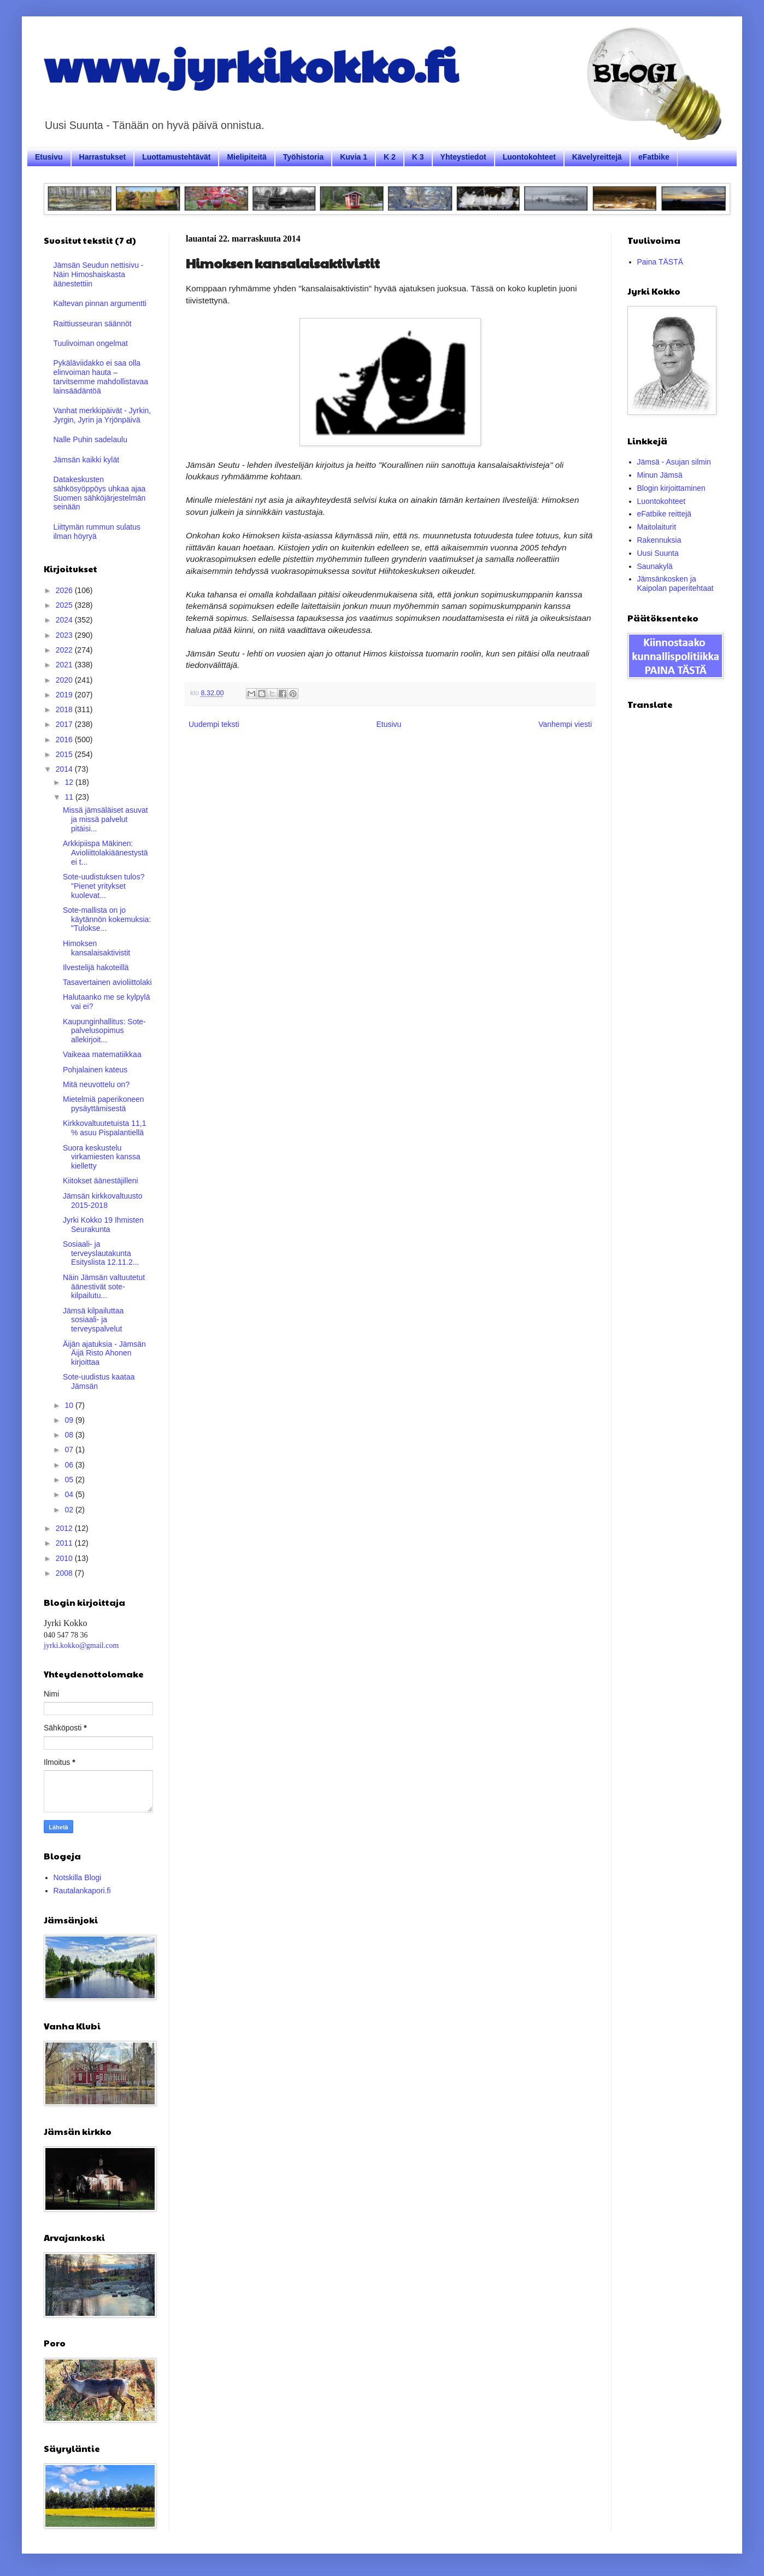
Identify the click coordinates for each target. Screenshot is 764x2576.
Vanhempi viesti (565, 724)
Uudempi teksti (214, 724)
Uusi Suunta (658, 553)
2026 (65, 590)
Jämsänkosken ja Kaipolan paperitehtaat (675, 583)
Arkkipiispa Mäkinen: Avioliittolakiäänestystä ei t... (105, 852)
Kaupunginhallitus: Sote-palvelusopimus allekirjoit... (104, 1031)
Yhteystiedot (463, 156)
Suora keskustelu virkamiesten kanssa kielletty (101, 1157)
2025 (65, 605)
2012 (65, 1528)
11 (69, 797)
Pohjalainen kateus (95, 1069)
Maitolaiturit (657, 527)
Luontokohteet (529, 156)
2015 (65, 754)
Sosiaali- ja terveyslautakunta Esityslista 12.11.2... (101, 1253)
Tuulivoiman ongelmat (91, 343)
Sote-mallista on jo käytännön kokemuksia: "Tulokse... (107, 919)
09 (69, 1420)
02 (69, 1509)
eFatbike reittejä (664, 513)
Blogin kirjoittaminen (671, 488)
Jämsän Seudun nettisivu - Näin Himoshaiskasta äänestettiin (99, 274)
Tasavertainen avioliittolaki (107, 982)
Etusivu (49, 156)
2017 (65, 724)
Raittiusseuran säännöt (93, 323)
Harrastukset (102, 156)
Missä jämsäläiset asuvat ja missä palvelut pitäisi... (105, 819)
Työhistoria (303, 156)
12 (69, 782)
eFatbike (653, 156)
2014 (65, 769)
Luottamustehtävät (176, 156)
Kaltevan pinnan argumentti (100, 303)
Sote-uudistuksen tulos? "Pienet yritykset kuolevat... (103, 886)
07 (69, 1449)
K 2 (390, 156)
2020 (65, 680)
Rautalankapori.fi (82, 1890)
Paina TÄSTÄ (660, 261)
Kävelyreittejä (597, 156)
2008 (65, 1573)
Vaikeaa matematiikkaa (102, 1054)
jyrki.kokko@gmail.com (81, 1645)
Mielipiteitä (246, 156)
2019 (65, 694)
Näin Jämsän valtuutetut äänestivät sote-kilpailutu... (104, 1286)
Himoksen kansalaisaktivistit (96, 948)
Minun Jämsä (660, 475)
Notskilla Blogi (78, 1877)
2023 (65, 635)
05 (69, 1479)
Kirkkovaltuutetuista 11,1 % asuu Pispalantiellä (104, 1128)
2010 (65, 1558)
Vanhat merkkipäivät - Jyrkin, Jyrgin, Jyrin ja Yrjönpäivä (102, 415)
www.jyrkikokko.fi (250, 64)
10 (69, 1405)
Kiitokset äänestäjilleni (100, 1180)
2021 (65, 664)
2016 (65, 739)
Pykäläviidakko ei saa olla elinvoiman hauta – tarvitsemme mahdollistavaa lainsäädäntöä (101, 377)
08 (69, 1434)
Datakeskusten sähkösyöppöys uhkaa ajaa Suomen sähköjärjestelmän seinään (100, 493)
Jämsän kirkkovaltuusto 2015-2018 (103, 1201)
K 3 (418, 156)
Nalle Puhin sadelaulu (90, 439)
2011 (65, 1543)
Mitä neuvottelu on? (96, 1084)
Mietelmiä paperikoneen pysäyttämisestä (103, 1104)
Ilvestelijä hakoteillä (96, 967)
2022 (65, 650)
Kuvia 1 (353, 156)
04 (69, 1494)
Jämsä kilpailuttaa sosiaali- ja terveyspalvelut (93, 1320)
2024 (65, 619)
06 (69, 1464)
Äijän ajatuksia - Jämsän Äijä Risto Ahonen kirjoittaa (104, 1353)
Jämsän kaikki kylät (87, 459)
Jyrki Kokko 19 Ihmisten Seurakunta (103, 1225)
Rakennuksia (659, 540)
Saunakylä (655, 566)
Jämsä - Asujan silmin (674, 461)
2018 (65, 709)
